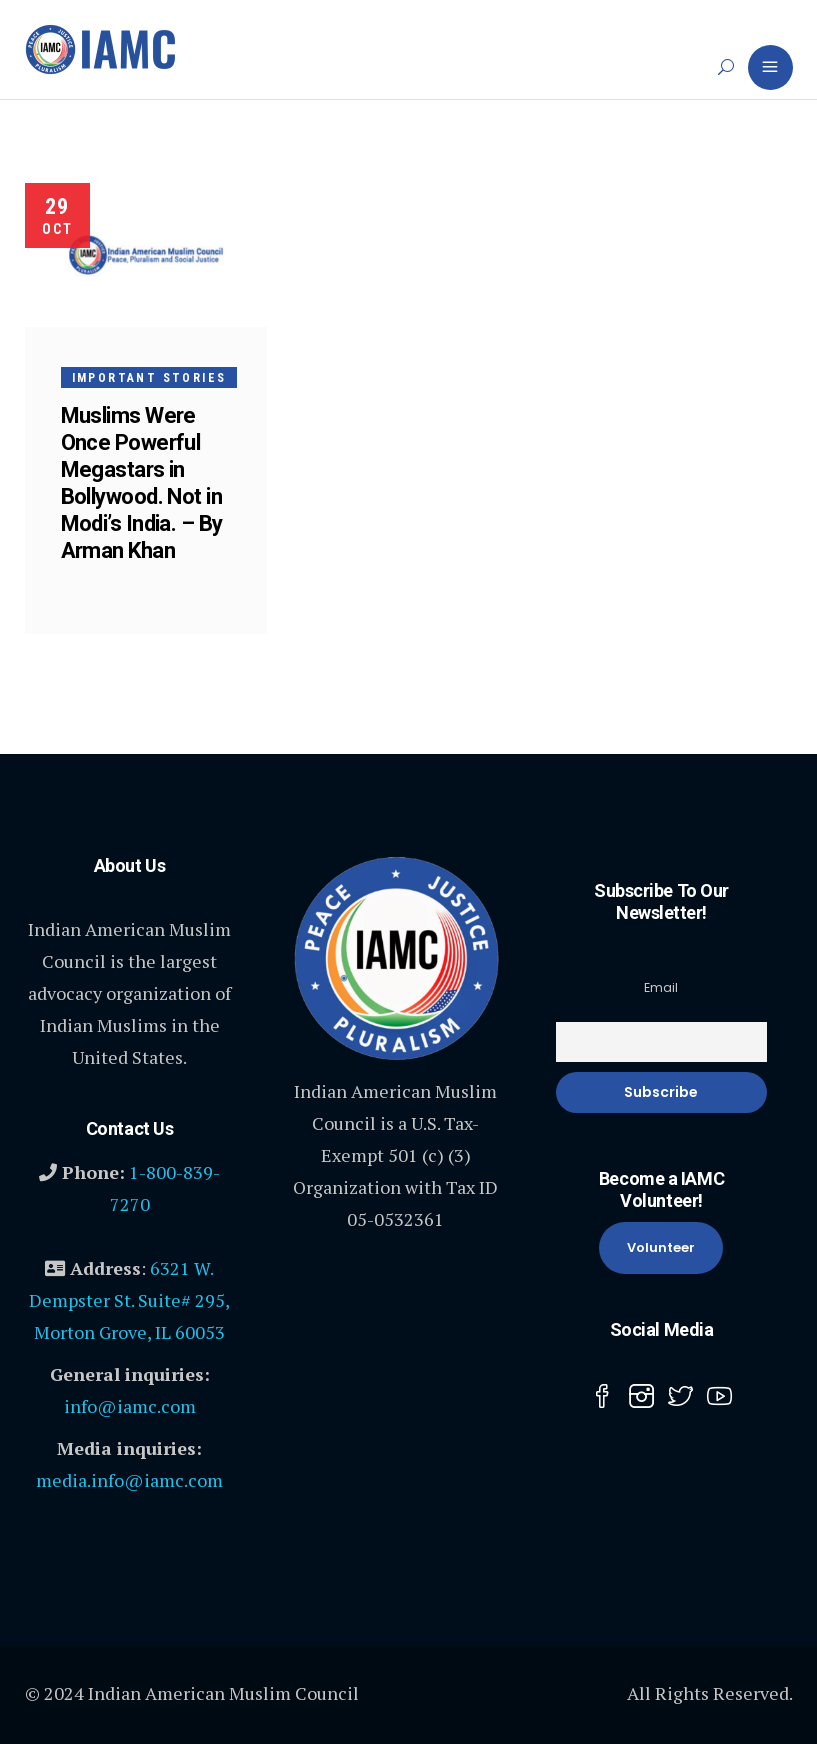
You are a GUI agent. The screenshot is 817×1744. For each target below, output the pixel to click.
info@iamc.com (130, 1406)
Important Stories (149, 378)
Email (661, 987)
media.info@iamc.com (129, 1480)
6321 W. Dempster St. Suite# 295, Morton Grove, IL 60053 (129, 1300)
